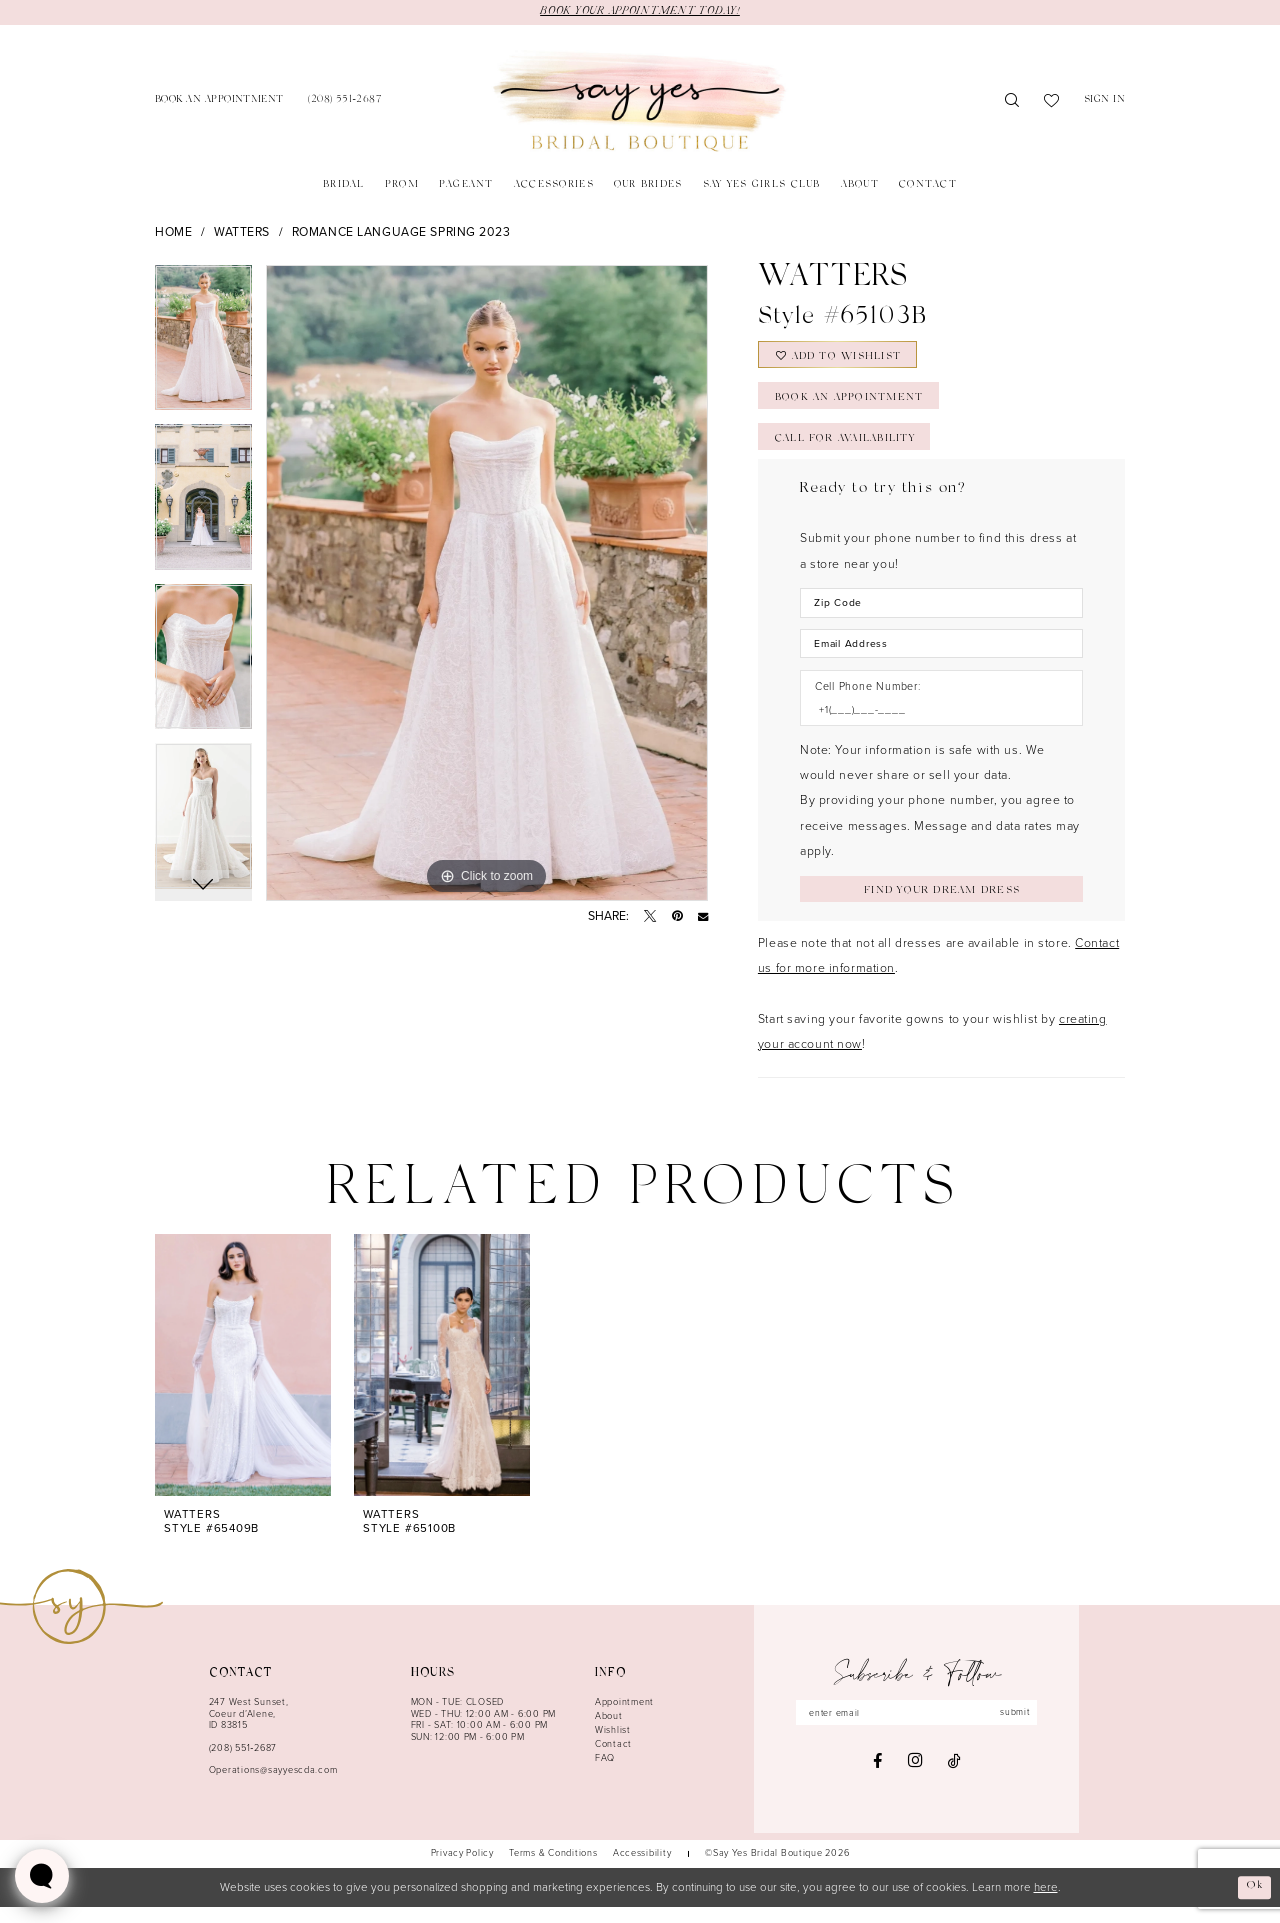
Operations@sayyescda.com (273, 1787)
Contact (613, 1761)
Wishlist (613, 1747)
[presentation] (243, 1382)
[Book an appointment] (219, 101)
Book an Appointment (853, 405)
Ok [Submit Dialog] (1254, 1903)
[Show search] (1012, 102)
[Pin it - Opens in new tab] (677, 917)
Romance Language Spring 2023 (401, 233)
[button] (1105, 101)
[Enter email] (917, 1729)
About (609, 1733)
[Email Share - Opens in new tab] (703, 917)
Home (173, 233)
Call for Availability (850, 449)
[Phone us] (344, 101)
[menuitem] (219, 101)
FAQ (605, 1774)
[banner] (639, 102)
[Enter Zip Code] (941, 615)
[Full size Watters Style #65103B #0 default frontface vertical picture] (487, 584)
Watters (242, 233)
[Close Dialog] (22, 1903)
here (1046, 1903)
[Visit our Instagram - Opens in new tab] (915, 1778)
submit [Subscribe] (1018, 1729)
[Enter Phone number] (934, 723)
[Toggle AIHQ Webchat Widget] (42, 1876)
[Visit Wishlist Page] (1052, 102)
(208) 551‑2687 (243, 1764)
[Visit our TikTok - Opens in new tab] (954, 1778)
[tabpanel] (203, 346)
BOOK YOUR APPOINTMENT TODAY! (640, 12)
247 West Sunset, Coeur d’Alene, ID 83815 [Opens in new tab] (249, 1730)
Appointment (624, 1719)
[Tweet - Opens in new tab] (650, 917)
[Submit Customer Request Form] (941, 904)
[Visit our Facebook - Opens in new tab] (877, 1778)
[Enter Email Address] (941, 656)
